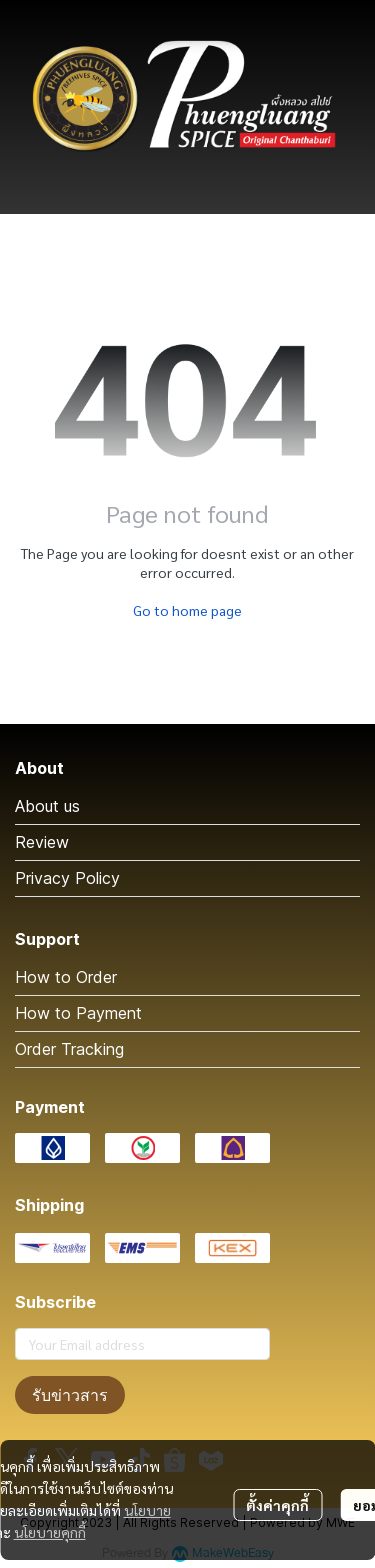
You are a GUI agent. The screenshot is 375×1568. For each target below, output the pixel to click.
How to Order (66, 977)
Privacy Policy (67, 878)
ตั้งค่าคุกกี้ (277, 1505)
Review (42, 842)
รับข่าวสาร (70, 1395)
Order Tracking (69, 1049)
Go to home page (187, 610)
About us (47, 806)
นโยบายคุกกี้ (50, 1532)
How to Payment (78, 1013)
